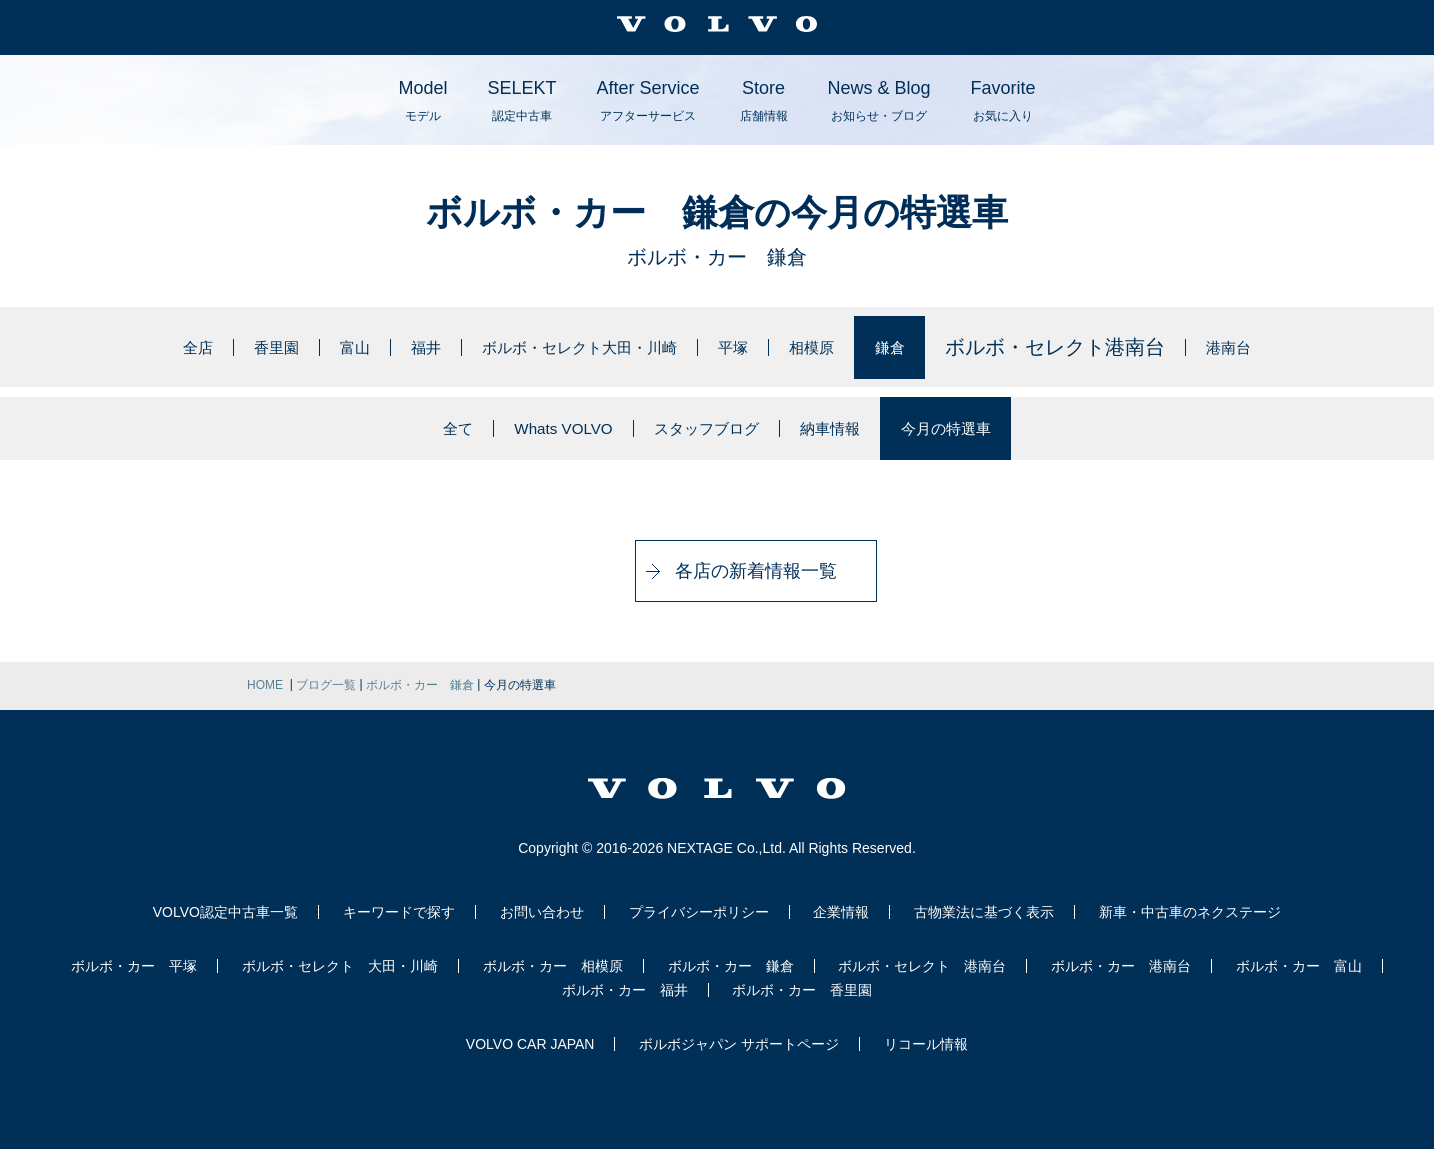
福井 (386, 347)
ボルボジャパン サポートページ (739, 1061)
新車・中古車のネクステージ (1190, 929)
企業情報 (841, 929)
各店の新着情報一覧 (717, 588)
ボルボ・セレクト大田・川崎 (577, 347)
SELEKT (521, 100)
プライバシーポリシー (699, 929)
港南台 (1301, 347)
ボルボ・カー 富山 (1299, 983)
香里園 (214, 347)
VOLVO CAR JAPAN (530, 1061)
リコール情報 (926, 1061)
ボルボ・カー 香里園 (802, 1007)
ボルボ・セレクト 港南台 (922, 983)
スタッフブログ (702, 437)
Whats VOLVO (526, 437)
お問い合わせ (542, 929)
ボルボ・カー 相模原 (553, 983)
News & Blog (879, 100)
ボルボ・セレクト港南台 (1120, 347)
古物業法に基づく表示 (984, 929)
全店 (123, 347)
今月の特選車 (994, 437)
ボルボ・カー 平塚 (134, 983)
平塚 (768, 347)
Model (422, 100)
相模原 (859, 347)
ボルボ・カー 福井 (625, 1007)
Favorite (1003, 100)
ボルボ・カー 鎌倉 (731, 983)
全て (400, 437)
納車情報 (853, 437)
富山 (305, 347)
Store (764, 100)
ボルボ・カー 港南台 (1121, 983)
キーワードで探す (399, 929)
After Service (647, 100)
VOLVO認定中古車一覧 (225, 929)
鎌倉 (950, 347)
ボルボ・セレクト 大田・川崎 (340, 983)
